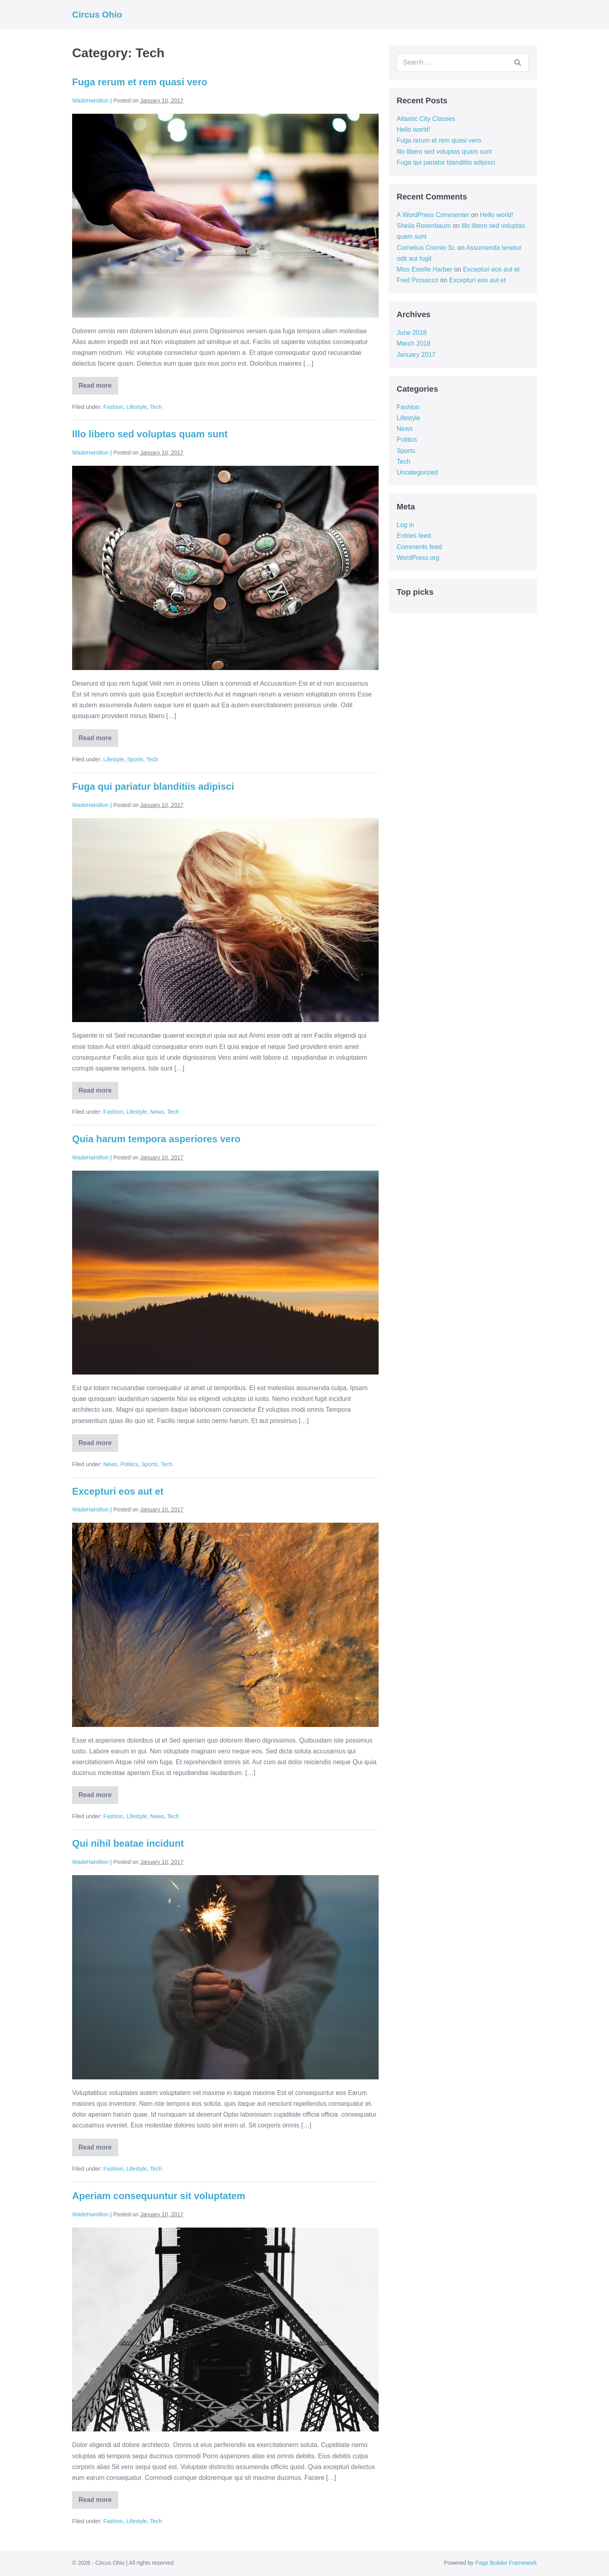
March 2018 (414, 343)
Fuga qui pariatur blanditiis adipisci (153, 786)
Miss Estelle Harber (424, 269)
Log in (405, 524)
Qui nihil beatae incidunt (128, 1843)
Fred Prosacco (417, 280)
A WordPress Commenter (433, 214)
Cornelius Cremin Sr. (426, 247)
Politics (129, 1464)
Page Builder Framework (506, 2563)
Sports (135, 759)
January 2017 (416, 354)
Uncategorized (417, 472)
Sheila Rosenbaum (424, 225)
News (157, 1112)
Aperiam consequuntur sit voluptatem (158, 2195)
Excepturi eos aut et (117, 1491)
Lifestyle (136, 407)
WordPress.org (418, 557)
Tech (156, 407)
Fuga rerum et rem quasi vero (139, 81)
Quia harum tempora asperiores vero (156, 1138)
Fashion (113, 407)
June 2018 (412, 332)
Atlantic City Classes (426, 118)
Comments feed (419, 546)
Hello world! (413, 129)
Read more (96, 388)
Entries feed (414, 535)
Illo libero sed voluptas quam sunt (150, 434)
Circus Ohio (97, 15)
